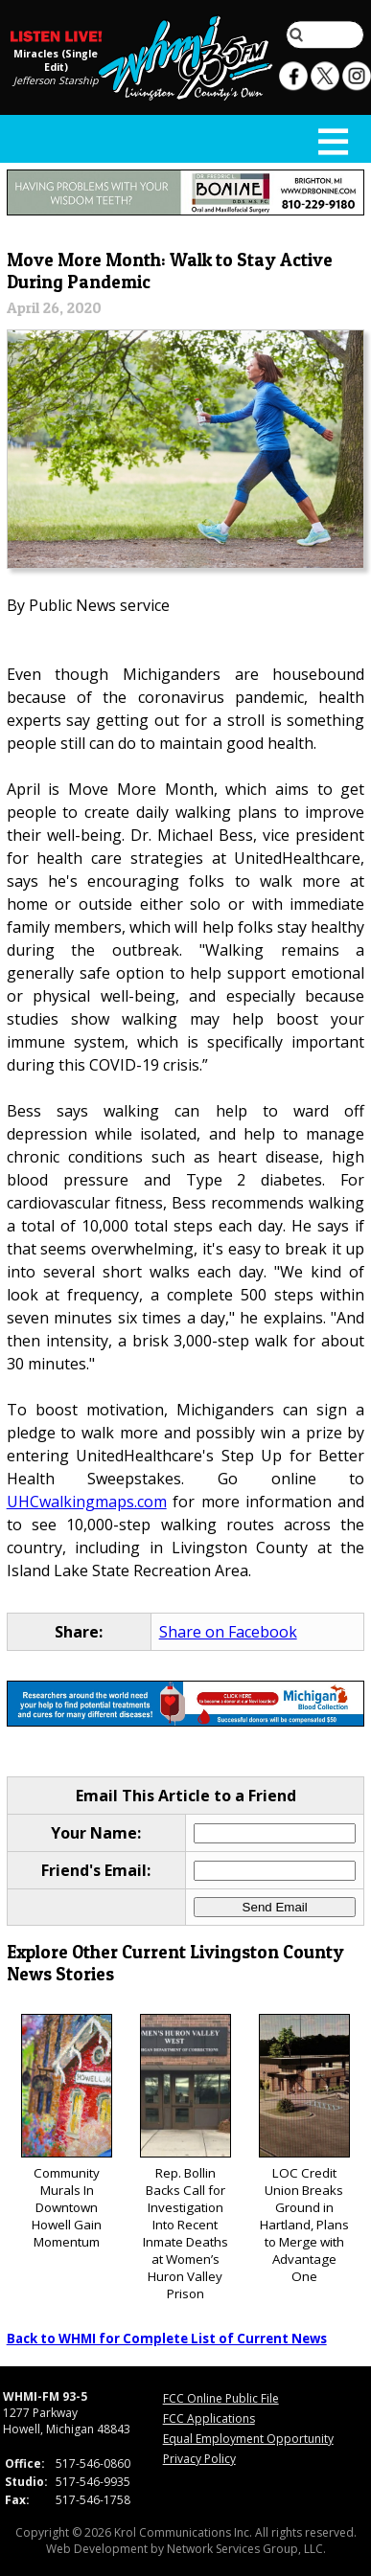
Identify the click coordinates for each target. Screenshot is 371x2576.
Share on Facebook (228, 1631)
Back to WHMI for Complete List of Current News (167, 2338)
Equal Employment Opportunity (248, 2438)
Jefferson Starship (56, 79)
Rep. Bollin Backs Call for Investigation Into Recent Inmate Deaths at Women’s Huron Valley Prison (185, 2158)
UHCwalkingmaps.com (87, 1501)
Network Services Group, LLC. (246, 2549)
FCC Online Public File (221, 2398)
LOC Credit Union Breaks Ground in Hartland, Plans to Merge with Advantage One (304, 2149)
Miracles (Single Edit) (55, 59)
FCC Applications (209, 2418)
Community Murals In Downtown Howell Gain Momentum (66, 2132)
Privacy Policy (199, 2459)
